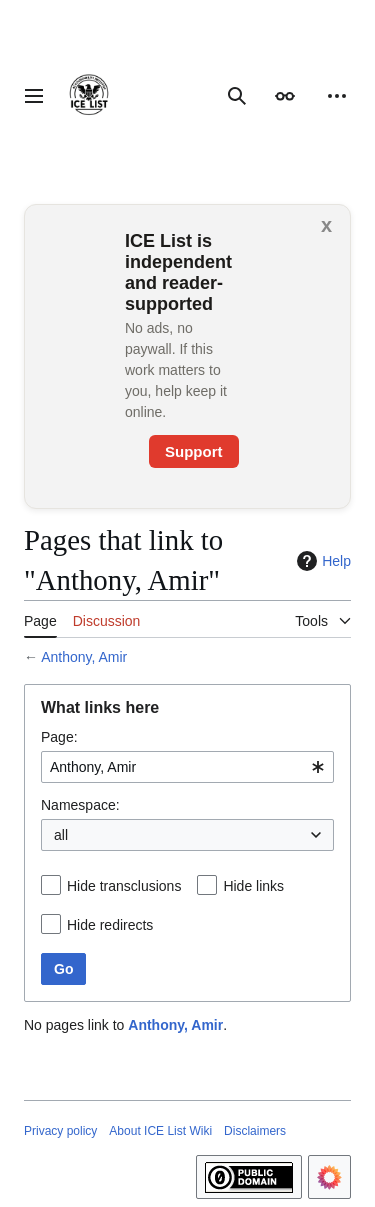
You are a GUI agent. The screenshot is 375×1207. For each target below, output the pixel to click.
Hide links (253, 886)
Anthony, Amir (84, 657)
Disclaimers (255, 1131)
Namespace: (80, 805)
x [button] (326, 225)
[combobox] (187, 767)
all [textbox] (61, 835)
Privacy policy (60, 1131)
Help (321, 561)
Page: (59, 737)
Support (194, 451)
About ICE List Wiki (160, 1131)
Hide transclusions (124, 886)
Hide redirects (110, 925)
